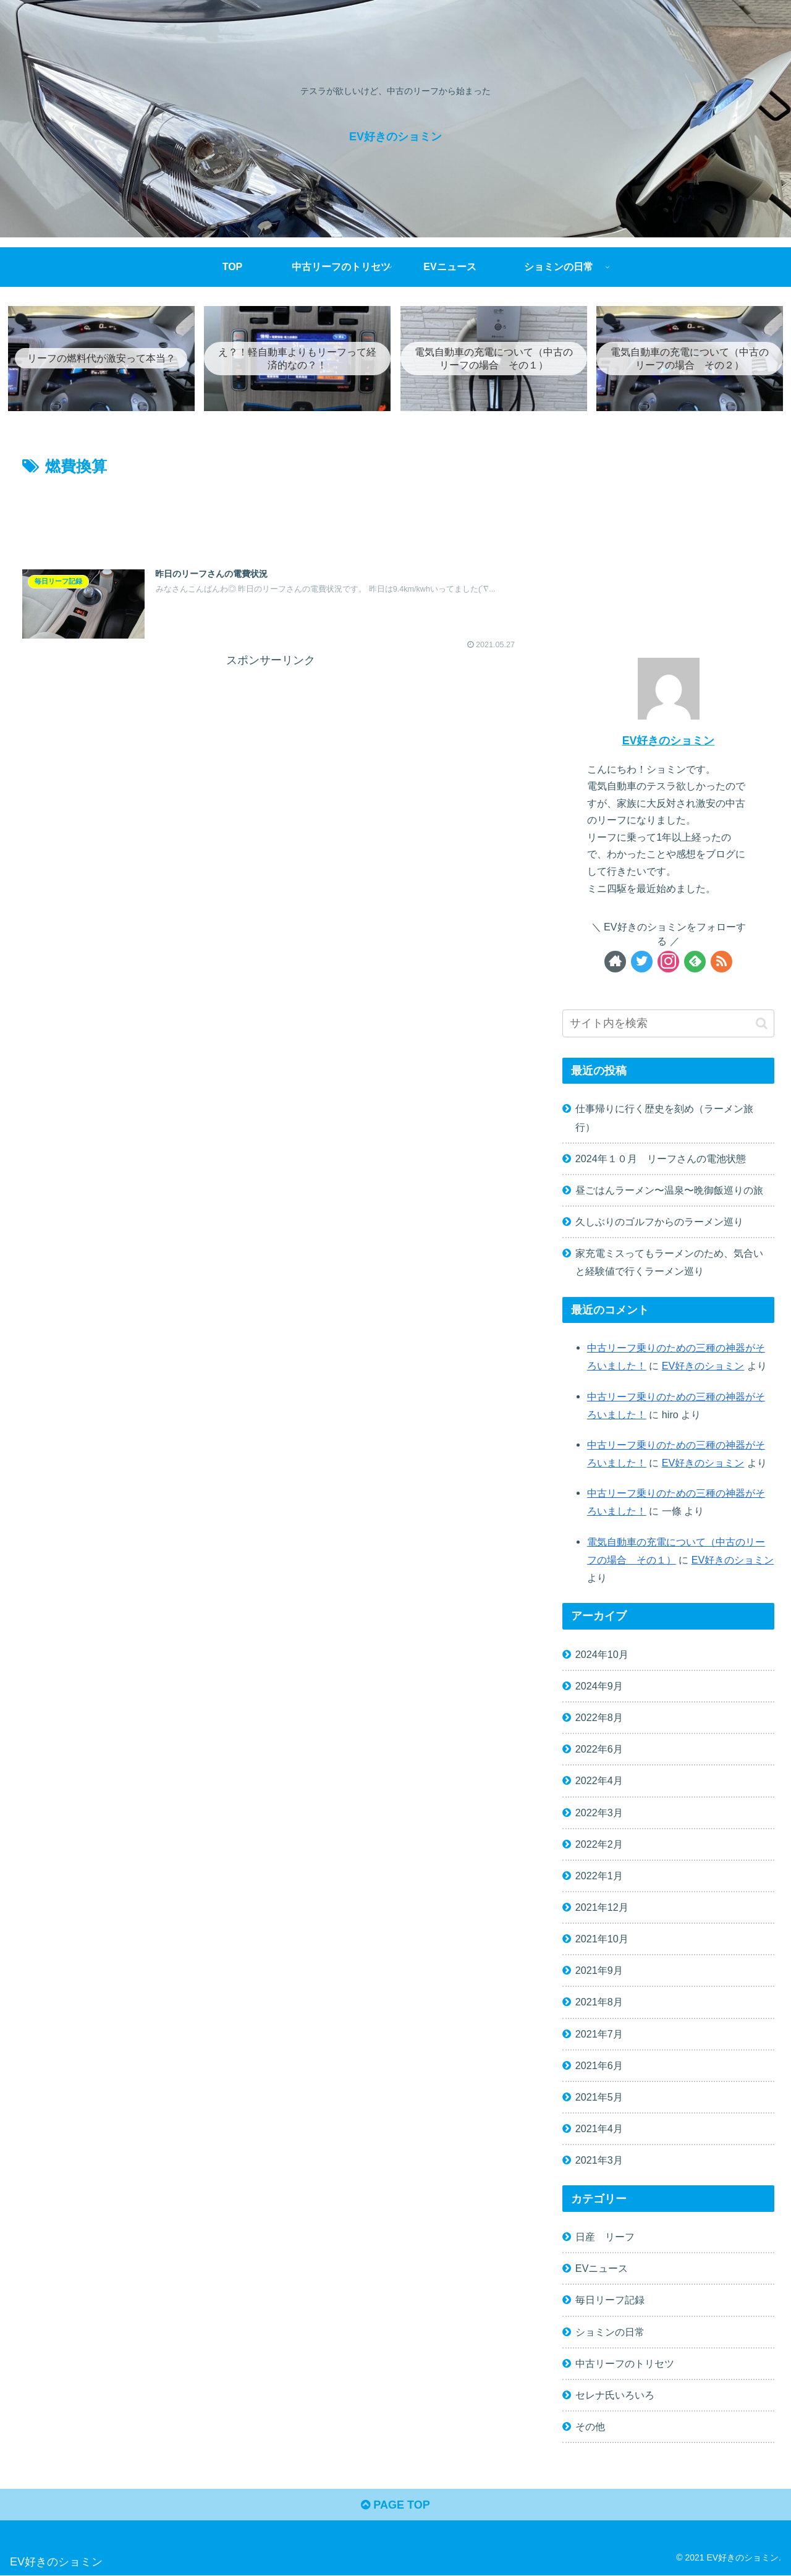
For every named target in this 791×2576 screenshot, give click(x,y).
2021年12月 (601, 1907)
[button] (761, 1024)
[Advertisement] (270, 515)
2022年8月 (599, 1718)
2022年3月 (599, 1813)
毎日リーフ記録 (610, 2300)
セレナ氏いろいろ (614, 2395)
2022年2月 (599, 1844)
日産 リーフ (605, 2237)
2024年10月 (601, 1654)
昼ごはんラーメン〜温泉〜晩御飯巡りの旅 (669, 1190)
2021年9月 (599, 1971)
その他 (590, 2427)
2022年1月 (599, 1876)
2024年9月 (599, 1686)
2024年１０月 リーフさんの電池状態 (660, 1159)
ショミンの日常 (610, 2332)
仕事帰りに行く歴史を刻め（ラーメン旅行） (664, 1118)
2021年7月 (599, 2034)
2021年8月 (599, 2003)
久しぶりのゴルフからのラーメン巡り (659, 1222)
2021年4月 (599, 2129)
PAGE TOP (395, 2506)
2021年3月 (599, 2161)
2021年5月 (599, 2097)
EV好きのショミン (668, 741)
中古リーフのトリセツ (624, 2364)
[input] (668, 1025)
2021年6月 (599, 2066)
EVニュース (601, 2269)
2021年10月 (601, 1939)
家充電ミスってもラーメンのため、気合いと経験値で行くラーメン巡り (669, 1262)
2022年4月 (599, 1781)
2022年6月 (599, 1749)
